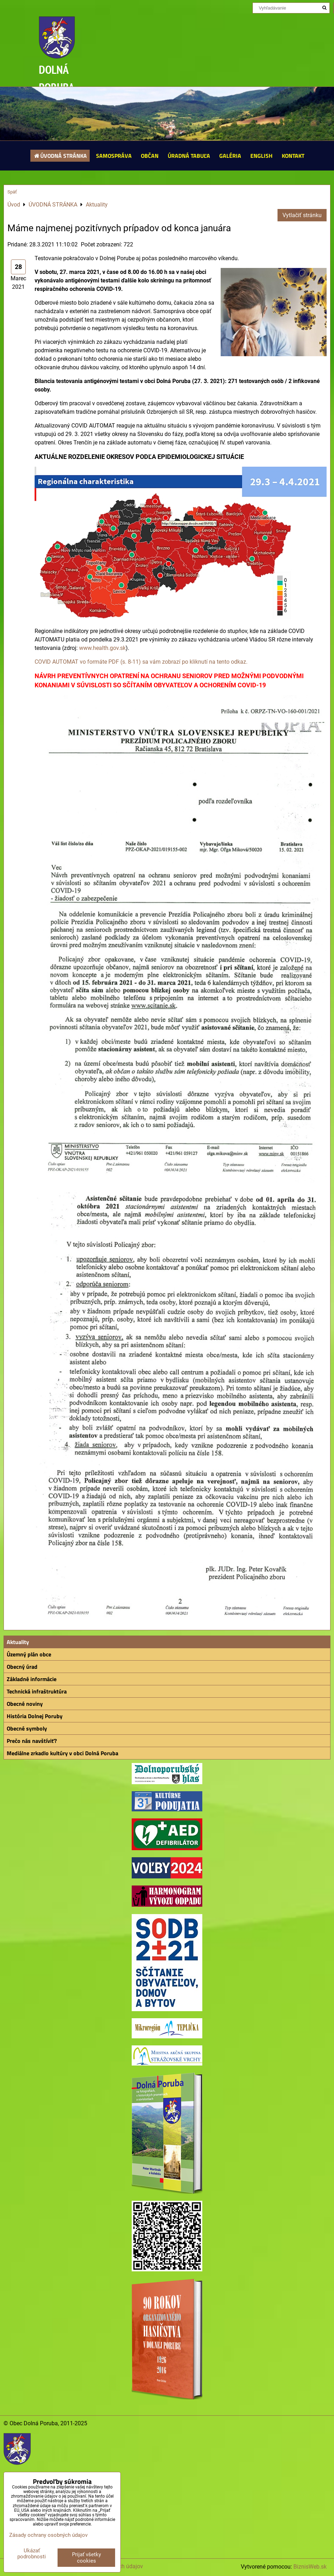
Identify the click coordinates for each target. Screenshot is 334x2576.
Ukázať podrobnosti (31, 2553)
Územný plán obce (29, 1654)
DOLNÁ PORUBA (56, 78)
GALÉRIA (230, 155)
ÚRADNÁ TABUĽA (189, 155)
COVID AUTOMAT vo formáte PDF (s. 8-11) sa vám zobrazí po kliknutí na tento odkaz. (141, 661)
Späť (12, 192)
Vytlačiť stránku (302, 215)
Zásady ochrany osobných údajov (48, 2535)
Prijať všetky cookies (86, 2557)
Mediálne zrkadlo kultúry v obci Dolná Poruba (62, 1753)
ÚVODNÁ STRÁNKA (60, 155)
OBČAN (150, 155)
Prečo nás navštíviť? (32, 1741)
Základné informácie (31, 1679)
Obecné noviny (25, 1703)
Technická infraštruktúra (37, 1691)
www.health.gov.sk (102, 648)
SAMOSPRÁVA (114, 155)
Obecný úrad (22, 1666)
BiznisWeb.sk (310, 2566)
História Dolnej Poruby (34, 1716)
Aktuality (18, 1642)
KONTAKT (293, 155)
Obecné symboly (27, 1728)
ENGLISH (261, 155)
